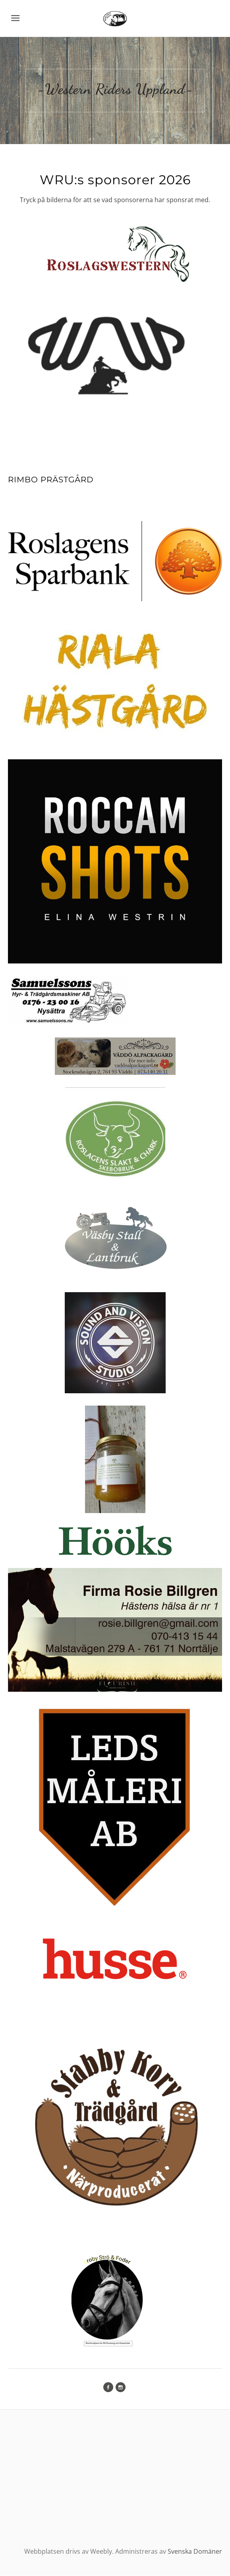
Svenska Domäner (195, 2551)
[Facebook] (108, 2388)
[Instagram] (121, 2388)
